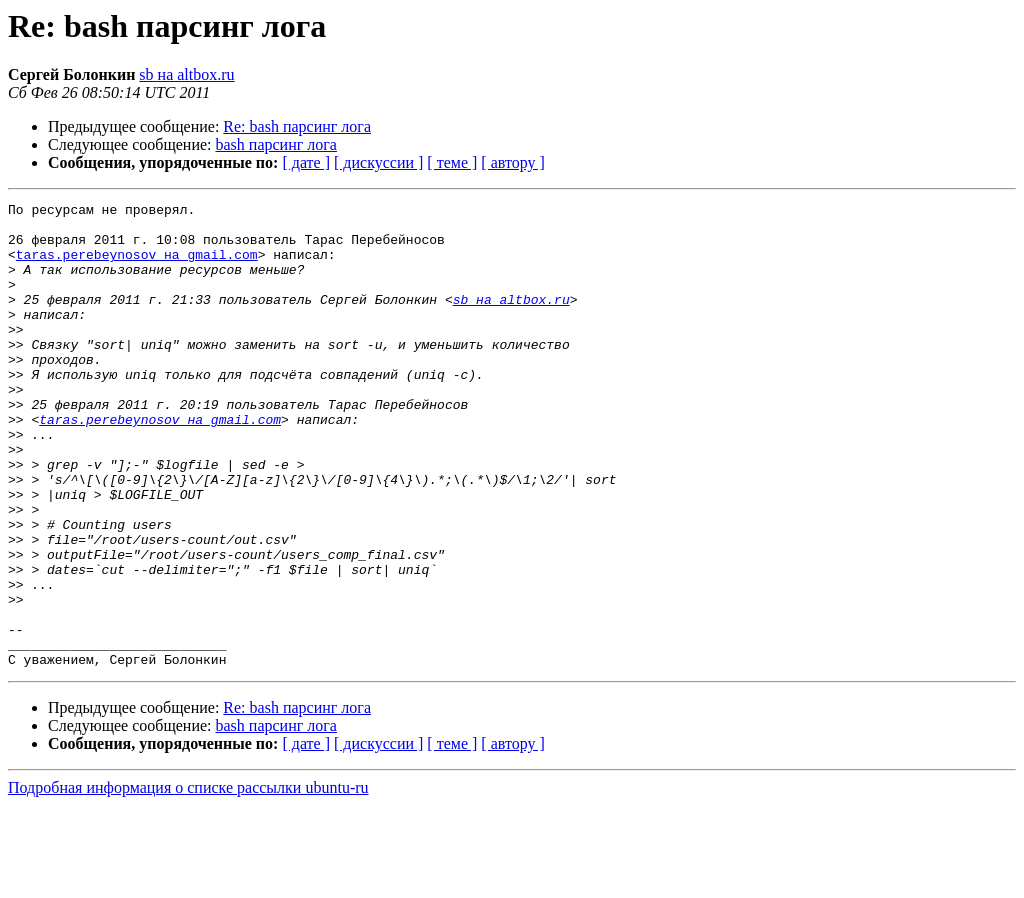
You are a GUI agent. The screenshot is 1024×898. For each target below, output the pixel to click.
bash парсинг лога (276, 144)
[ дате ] (306, 162)
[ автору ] (512, 162)
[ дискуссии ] (378, 162)
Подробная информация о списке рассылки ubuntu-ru (188, 880)
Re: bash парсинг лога (297, 126)
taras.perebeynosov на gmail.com (137, 266)
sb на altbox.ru (186, 74)
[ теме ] (452, 162)
